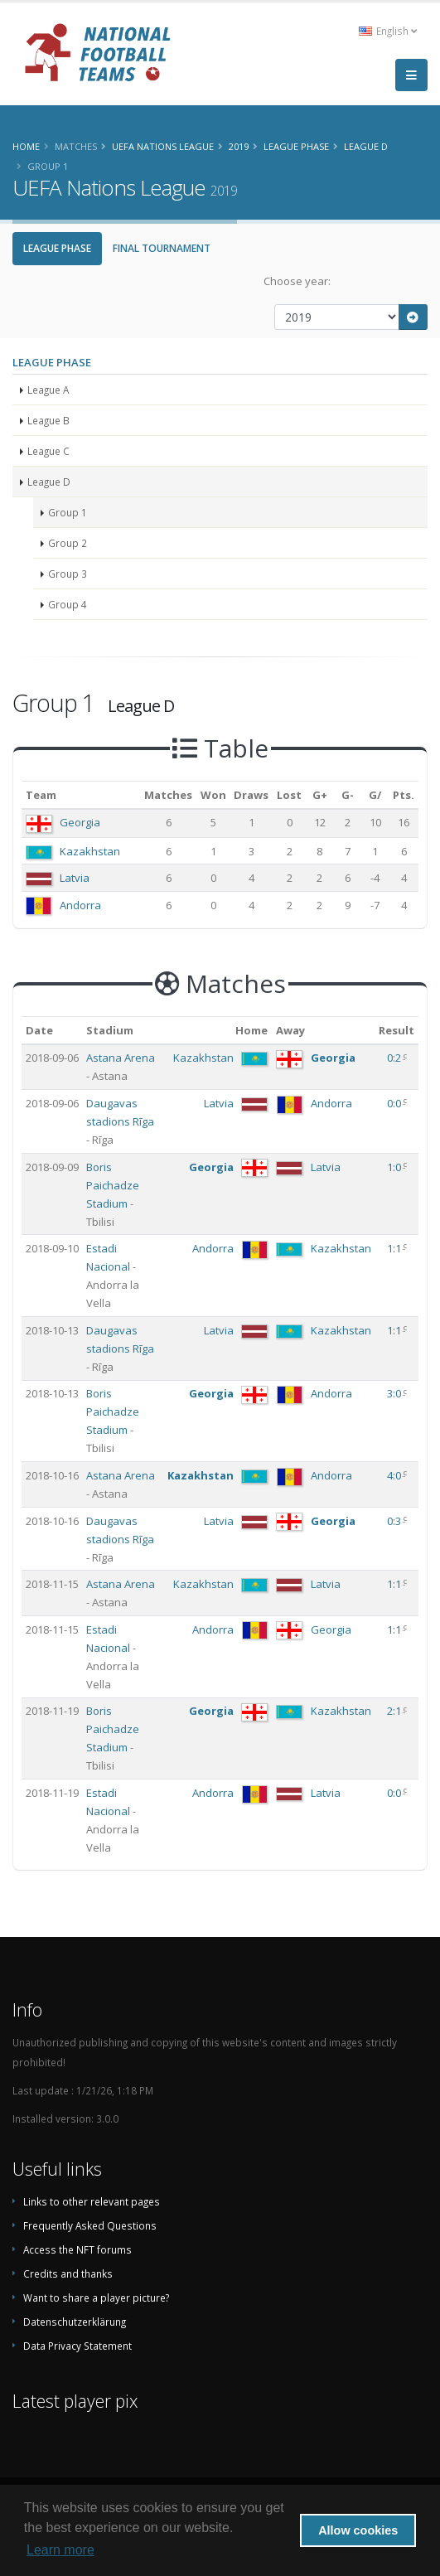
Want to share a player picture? (96, 2297)
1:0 (395, 1167)
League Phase (57, 248)
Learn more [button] (60, 2550)
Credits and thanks (68, 2273)
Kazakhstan (90, 851)
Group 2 (67, 543)
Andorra (80, 905)
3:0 (395, 1393)
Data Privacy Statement (77, 2345)
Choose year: (297, 281)
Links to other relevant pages (91, 2201)
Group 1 (67, 512)
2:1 (395, 1710)
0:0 (395, 1103)
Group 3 (67, 573)
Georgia (80, 822)
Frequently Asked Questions (90, 2225)
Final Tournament (161, 248)
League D (48, 481)
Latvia (74, 877)
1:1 (395, 1248)
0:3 (395, 1520)
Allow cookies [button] (358, 2530)
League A (48, 389)
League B (48, 420)
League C (48, 451)
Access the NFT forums (77, 2249)
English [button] (388, 30)
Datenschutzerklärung (74, 2321)
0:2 (395, 1057)
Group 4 (67, 604)
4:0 (395, 1475)
